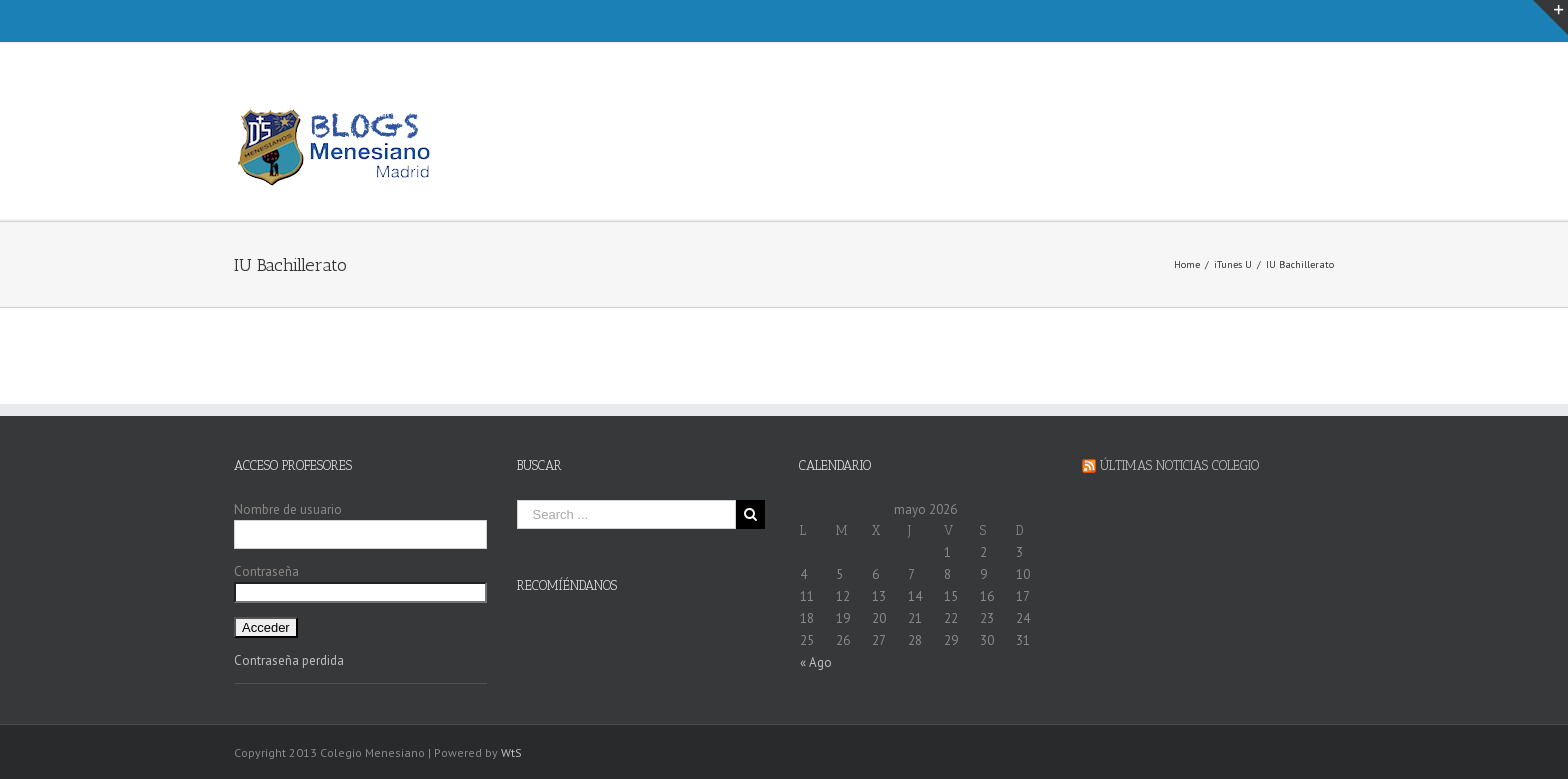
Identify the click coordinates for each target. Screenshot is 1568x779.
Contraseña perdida (289, 660)
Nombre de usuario (288, 509)
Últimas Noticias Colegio (1179, 465)
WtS (511, 752)
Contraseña (266, 571)
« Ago (816, 662)
